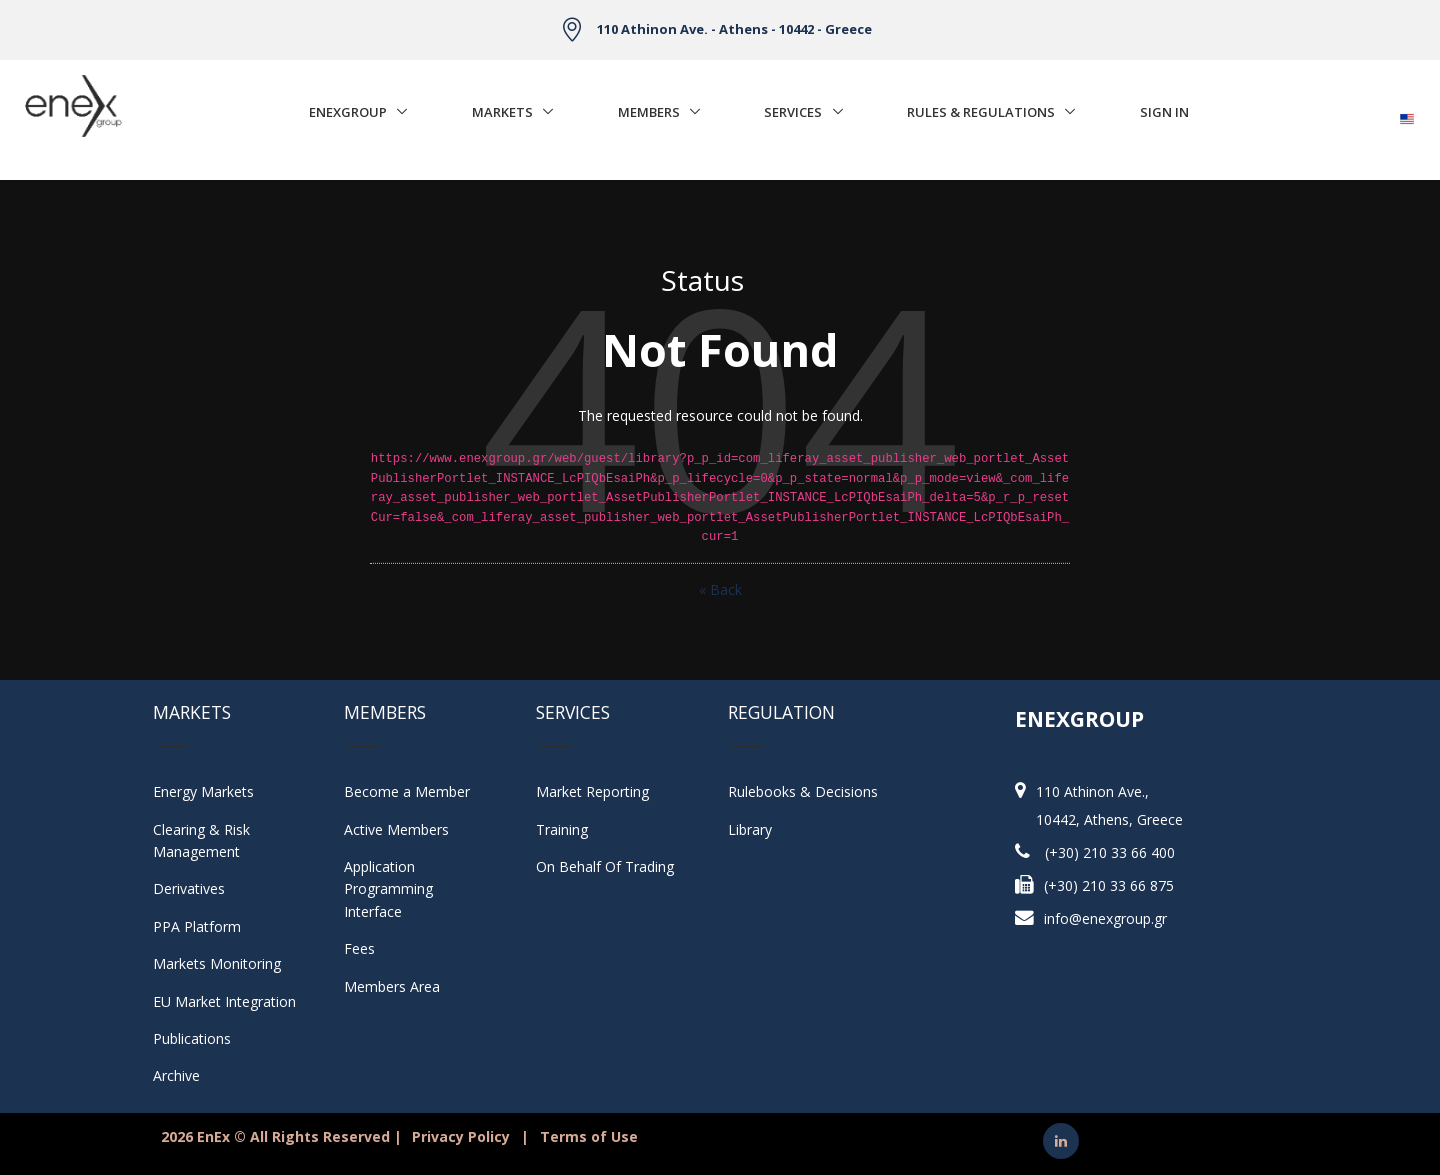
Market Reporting (592, 791)
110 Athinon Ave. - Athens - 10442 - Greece (734, 29)
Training (562, 829)
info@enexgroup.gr (1105, 918)
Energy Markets (203, 791)
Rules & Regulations (981, 112)
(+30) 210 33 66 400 (1110, 852)
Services (793, 112)
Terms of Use (589, 1136)
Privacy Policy (461, 1136)
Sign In (1164, 112)
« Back (720, 589)
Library (750, 829)
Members (649, 112)
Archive (176, 1075)
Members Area (392, 986)
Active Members (396, 829)
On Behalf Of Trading (605, 866)
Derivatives (189, 888)
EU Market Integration (224, 1001)
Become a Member (407, 791)
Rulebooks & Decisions (803, 791)
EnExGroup (348, 112)
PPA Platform (197, 926)
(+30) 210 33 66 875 (1109, 885)
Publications (192, 1038)
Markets (502, 112)
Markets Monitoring (217, 963)
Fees (359, 948)
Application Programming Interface (398, 889)
